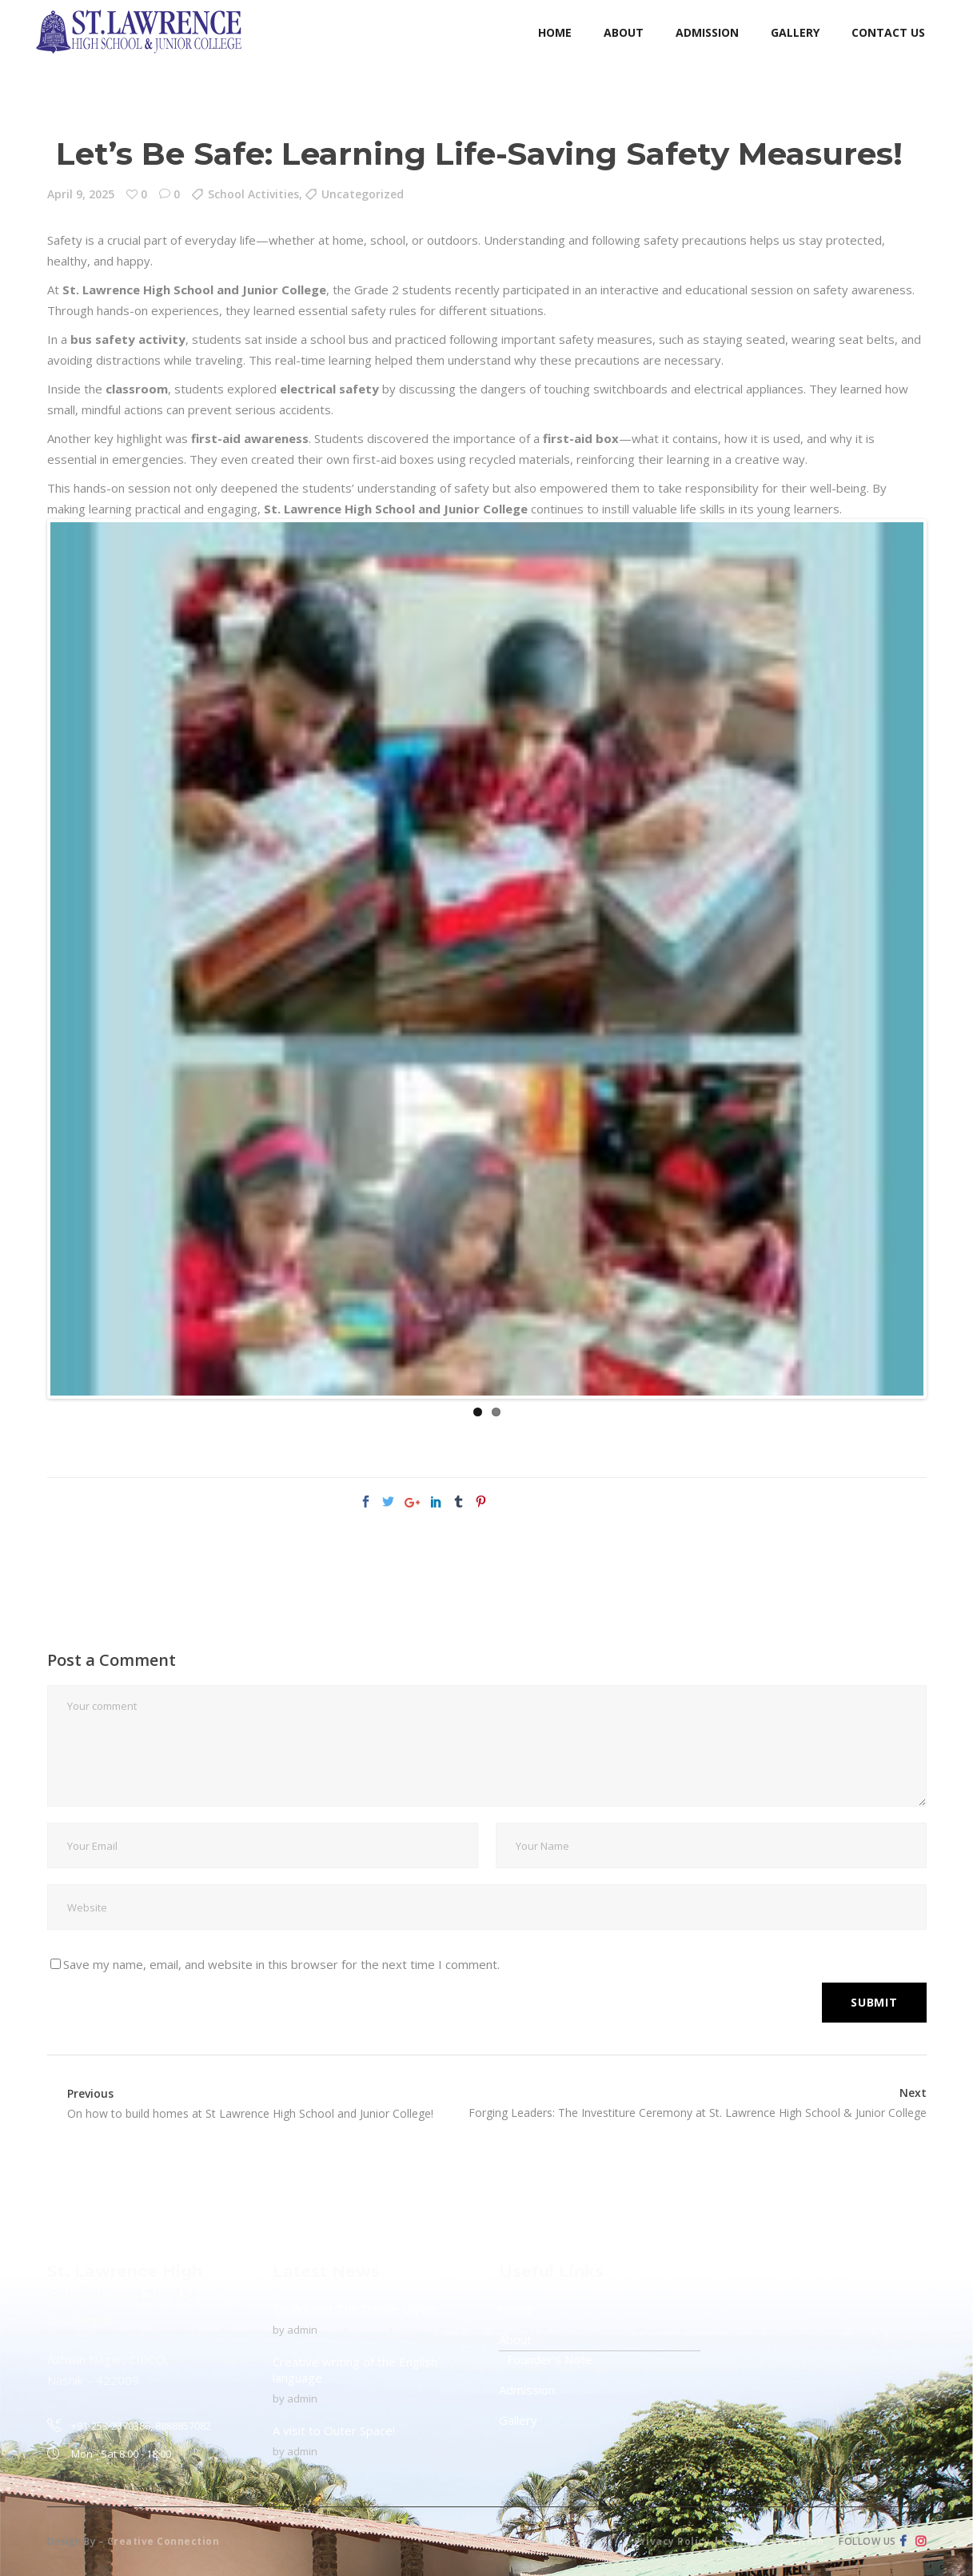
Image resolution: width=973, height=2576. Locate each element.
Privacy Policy (672, 2541)
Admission (527, 2390)
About (515, 2339)
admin (302, 2329)
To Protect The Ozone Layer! (354, 2309)
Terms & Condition (773, 2541)
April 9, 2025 (80, 194)
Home (516, 2309)
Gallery (518, 2420)
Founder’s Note (549, 2359)
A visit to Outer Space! (334, 2430)
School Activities (253, 194)
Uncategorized (362, 194)
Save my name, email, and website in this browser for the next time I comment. (281, 1964)
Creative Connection (163, 2541)
